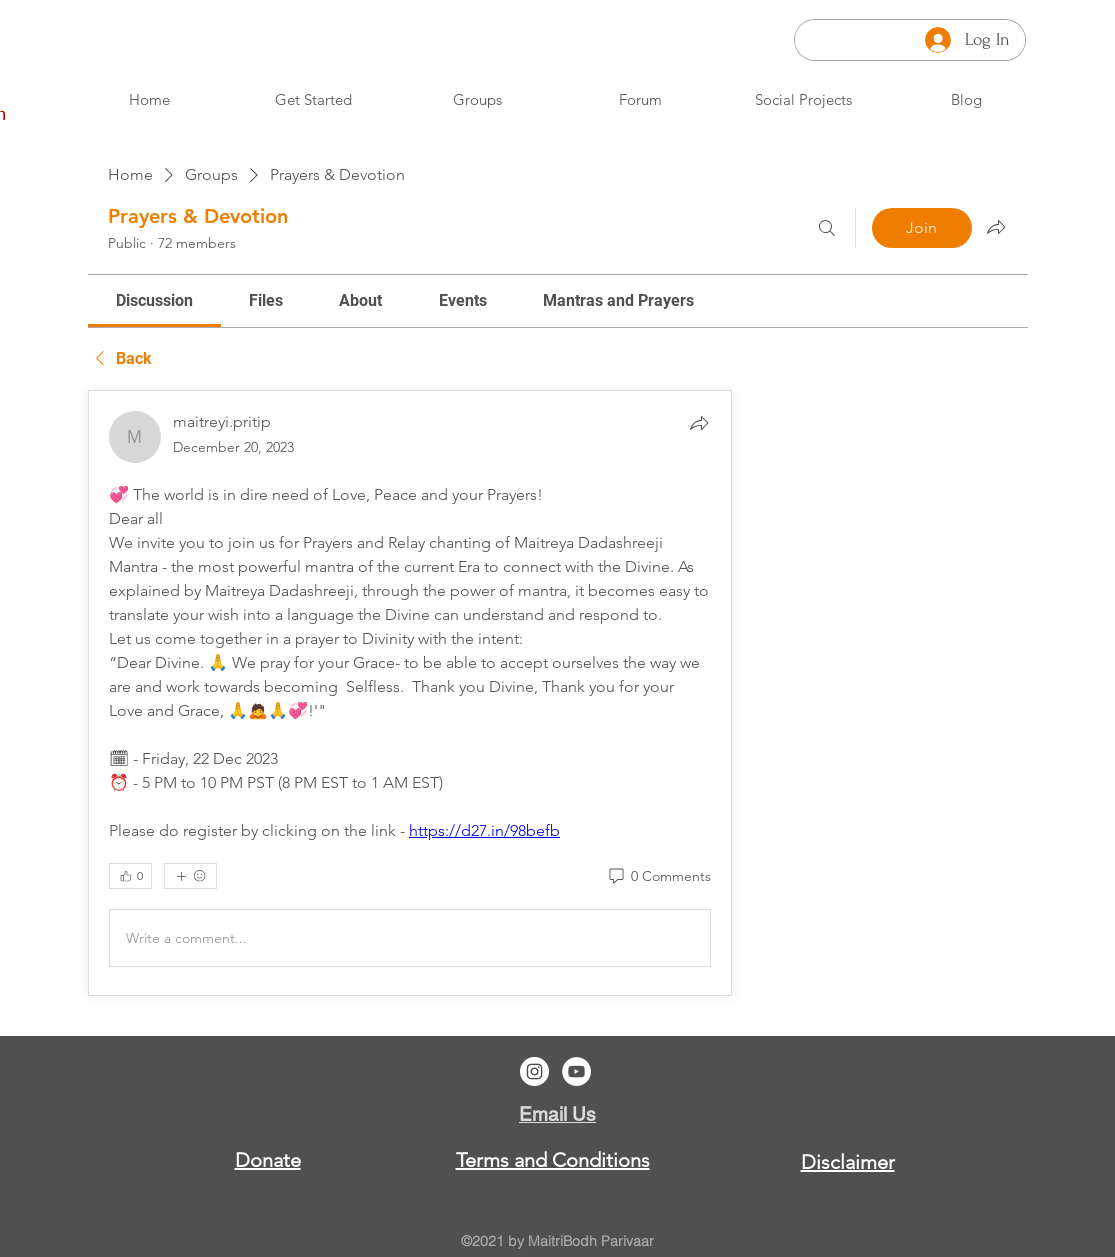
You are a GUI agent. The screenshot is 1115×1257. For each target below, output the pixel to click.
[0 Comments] (658, 877)
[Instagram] (534, 1071)
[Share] (699, 423)
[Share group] (996, 227)
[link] (154, 300)
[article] (410, 693)
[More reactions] (190, 876)
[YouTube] (576, 1071)
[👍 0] (130, 876)
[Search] (827, 228)
